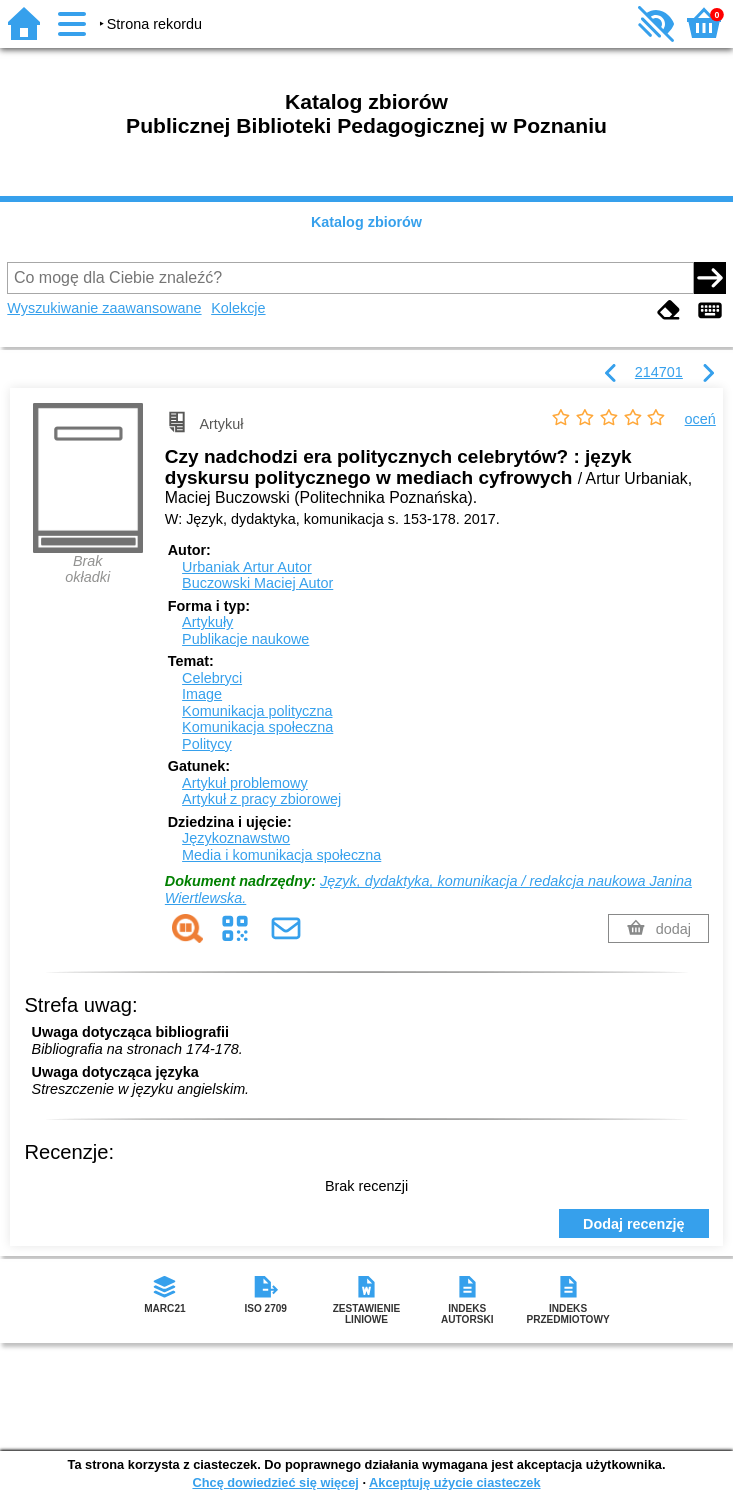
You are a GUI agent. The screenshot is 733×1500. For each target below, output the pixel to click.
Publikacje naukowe (245, 639)
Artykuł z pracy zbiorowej (261, 799)
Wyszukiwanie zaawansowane (104, 308)
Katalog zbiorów (366, 222)
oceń (700, 419)
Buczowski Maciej (257, 583)
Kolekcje (238, 308)
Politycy (207, 744)
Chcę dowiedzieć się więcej (275, 1482)
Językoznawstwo (236, 838)
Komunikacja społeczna (257, 727)
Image (202, 694)
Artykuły (207, 622)
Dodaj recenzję (634, 1224)
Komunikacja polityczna (257, 711)
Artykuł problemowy (245, 783)
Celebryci (212, 678)
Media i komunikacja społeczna (281, 855)
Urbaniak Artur (247, 567)
